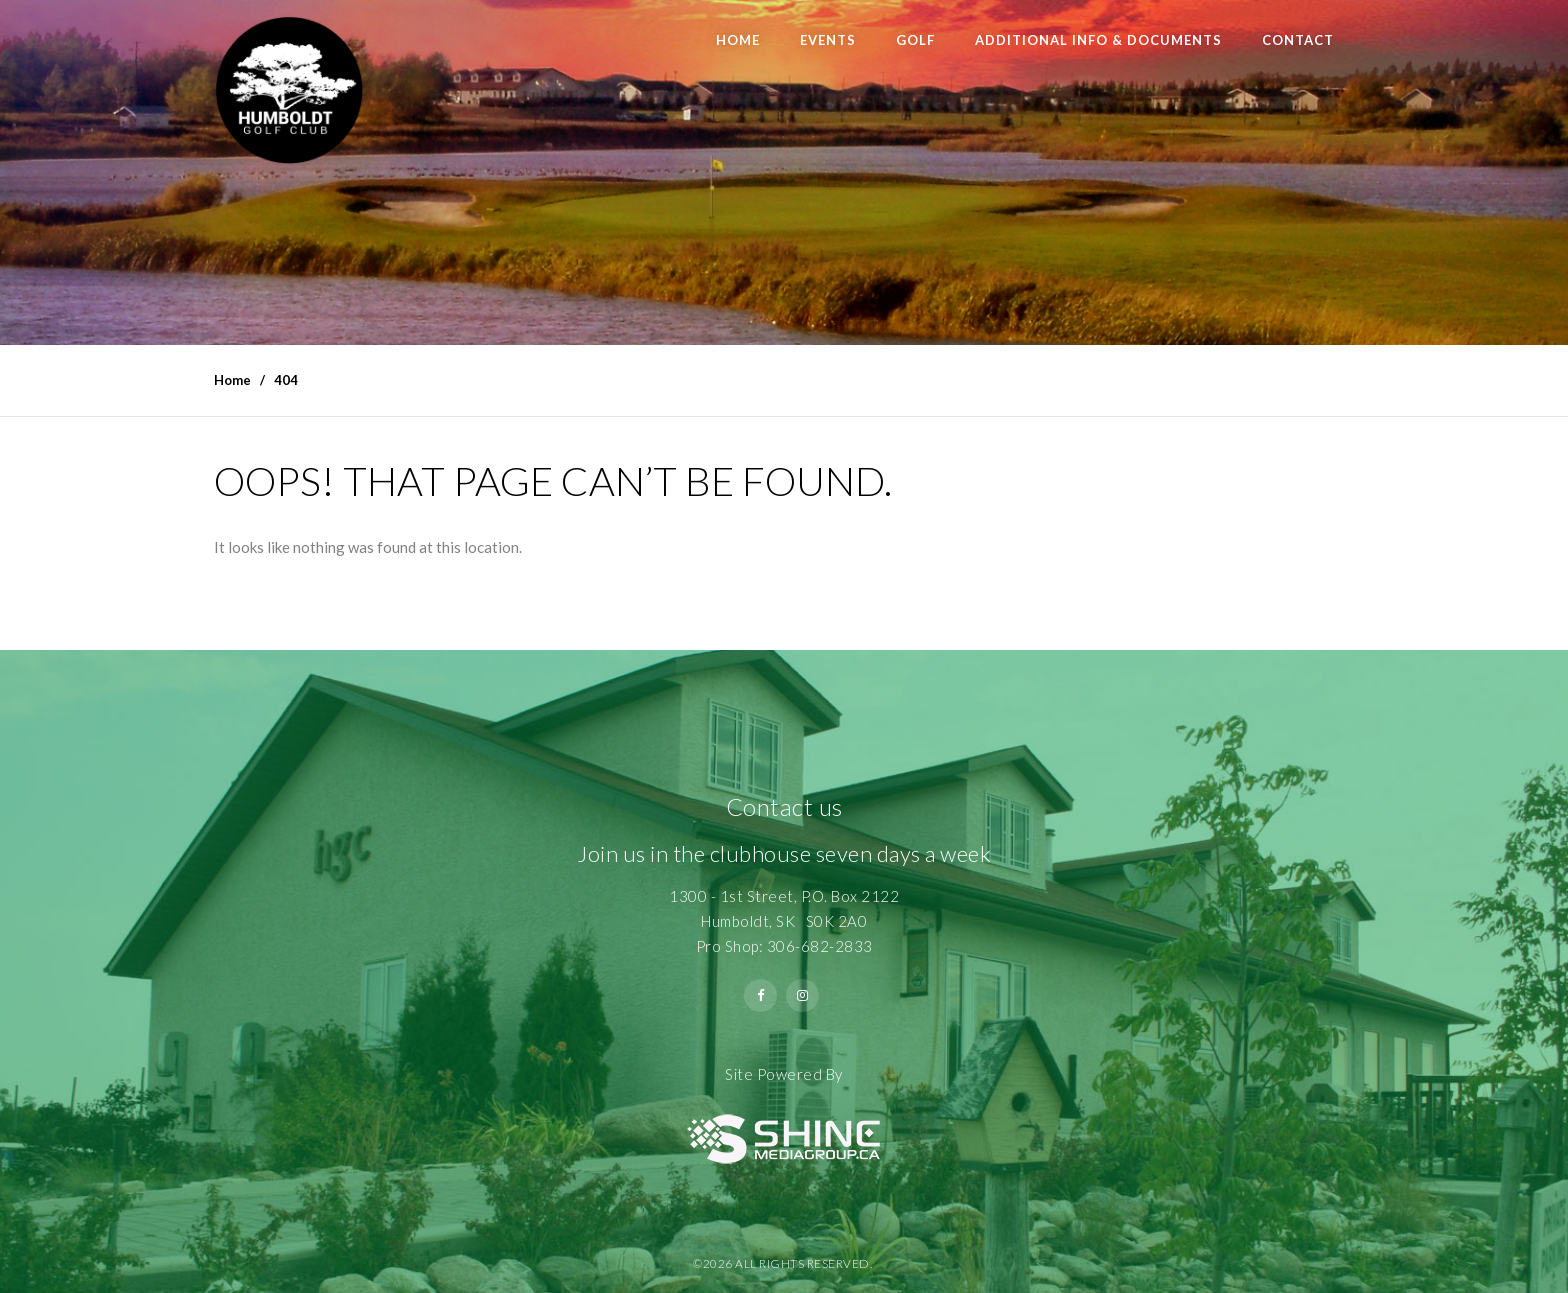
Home (738, 40)
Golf (915, 40)
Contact (1298, 40)
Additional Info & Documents (1098, 40)
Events (828, 40)
